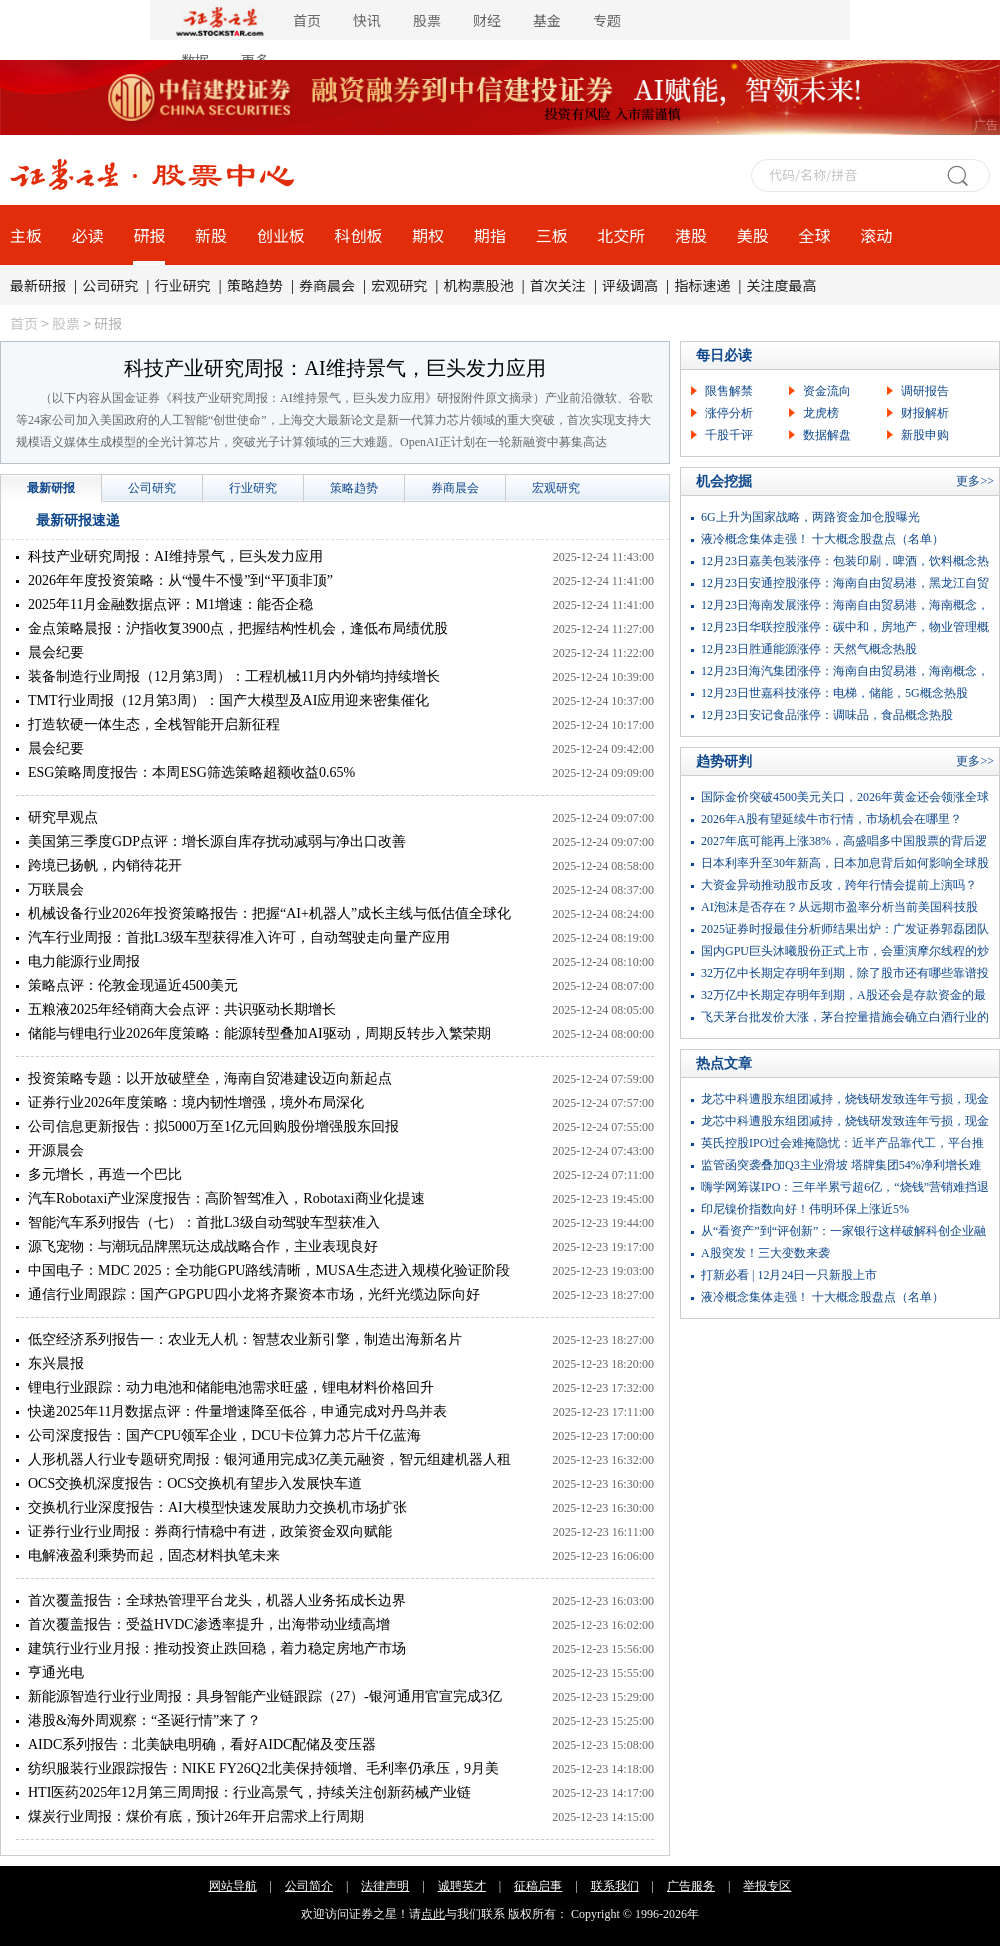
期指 (490, 235)
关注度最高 (782, 285)
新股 (211, 235)
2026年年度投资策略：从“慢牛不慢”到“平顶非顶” (180, 580)
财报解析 (925, 413)
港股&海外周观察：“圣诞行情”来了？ (144, 1720)
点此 (433, 1914)
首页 (307, 20)
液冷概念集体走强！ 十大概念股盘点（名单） (822, 539)
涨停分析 (729, 413)
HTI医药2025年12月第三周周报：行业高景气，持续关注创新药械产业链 (249, 1792)
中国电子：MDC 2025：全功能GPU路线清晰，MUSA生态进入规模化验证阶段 (269, 1270)
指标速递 (702, 285)
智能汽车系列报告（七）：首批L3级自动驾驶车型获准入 (204, 1222)
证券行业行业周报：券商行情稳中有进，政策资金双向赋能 (210, 1531)
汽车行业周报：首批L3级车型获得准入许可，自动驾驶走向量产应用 (239, 937)
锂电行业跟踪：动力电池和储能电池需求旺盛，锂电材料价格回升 (231, 1387)
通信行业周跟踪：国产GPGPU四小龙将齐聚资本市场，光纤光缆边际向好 (254, 1294)
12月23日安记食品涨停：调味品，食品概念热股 (827, 715)
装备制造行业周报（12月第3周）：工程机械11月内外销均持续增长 (234, 676)
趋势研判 (724, 761)
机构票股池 (479, 285)
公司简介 (309, 1886)
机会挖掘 (724, 481)
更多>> (975, 481)
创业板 (281, 235)
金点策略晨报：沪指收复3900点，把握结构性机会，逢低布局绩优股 (238, 628)
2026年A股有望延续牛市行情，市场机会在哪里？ (831, 819)
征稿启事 (538, 1886)
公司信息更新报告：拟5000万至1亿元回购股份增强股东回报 (213, 1126)
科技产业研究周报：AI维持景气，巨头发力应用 (334, 368)
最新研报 (38, 285)
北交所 (621, 235)
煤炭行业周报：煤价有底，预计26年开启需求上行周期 (196, 1816)
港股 (691, 235)
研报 (149, 235)
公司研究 (110, 285)
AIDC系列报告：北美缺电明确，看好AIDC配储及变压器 (202, 1744)
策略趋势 (255, 285)
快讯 (367, 20)
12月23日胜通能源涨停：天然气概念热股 (809, 649)
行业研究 (183, 285)
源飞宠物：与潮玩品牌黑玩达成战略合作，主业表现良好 (203, 1246)
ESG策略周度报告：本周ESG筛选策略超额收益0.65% (191, 772)
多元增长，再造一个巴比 (105, 1174)
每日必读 (724, 355)
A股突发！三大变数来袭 (765, 1253)
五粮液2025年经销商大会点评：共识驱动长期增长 (182, 1009)
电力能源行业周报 (84, 961)
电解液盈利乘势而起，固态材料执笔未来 (154, 1555)
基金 (547, 20)
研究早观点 (63, 817)
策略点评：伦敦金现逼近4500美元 (133, 985)
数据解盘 (827, 435)
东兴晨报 (56, 1363)
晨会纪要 (56, 652)
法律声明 (385, 1886)
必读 (88, 235)
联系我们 (615, 1886)
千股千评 (729, 435)
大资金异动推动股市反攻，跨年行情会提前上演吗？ (839, 885)
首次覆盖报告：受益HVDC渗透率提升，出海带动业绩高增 (209, 1624)
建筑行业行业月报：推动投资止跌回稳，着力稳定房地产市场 (217, 1648)
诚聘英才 (462, 1886)
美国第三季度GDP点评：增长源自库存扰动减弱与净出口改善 (217, 841)
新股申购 (925, 435)
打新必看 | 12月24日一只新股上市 (789, 1275)
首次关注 (558, 285)
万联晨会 (56, 889)
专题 (607, 20)
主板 (26, 235)
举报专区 (767, 1886)
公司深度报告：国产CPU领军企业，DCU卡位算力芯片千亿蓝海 (224, 1435)
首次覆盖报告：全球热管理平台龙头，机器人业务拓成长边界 (217, 1600)
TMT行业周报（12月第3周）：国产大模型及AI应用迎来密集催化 (228, 700)
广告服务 (691, 1886)
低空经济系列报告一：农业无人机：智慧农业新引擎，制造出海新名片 (245, 1339)
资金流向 (827, 391)
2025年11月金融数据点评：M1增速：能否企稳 (170, 604)
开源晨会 (56, 1150)
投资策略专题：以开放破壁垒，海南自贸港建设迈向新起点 (210, 1078)
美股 (753, 235)
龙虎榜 (821, 413)
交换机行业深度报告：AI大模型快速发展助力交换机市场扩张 (217, 1507)
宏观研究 (399, 285)
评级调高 (630, 285)
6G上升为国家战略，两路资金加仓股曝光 (810, 517)
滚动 (876, 235)
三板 (552, 235)
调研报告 (925, 391)
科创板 (359, 235)
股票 (427, 20)
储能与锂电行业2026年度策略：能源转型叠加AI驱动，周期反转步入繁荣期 (259, 1033)
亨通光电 (56, 1672)
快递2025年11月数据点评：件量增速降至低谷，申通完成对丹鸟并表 (237, 1411)
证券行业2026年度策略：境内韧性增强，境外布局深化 (196, 1102)
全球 (814, 235)
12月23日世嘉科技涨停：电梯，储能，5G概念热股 (834, 693)
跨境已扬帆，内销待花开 (105, 865)
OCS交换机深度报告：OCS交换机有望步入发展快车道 (195, 1483)
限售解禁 (729, 391)
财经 (487, 20)
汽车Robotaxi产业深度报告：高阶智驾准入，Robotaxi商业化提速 (226, 1198)
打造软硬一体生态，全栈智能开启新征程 (154, 724)
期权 (428, 235)
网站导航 (233, 1886)
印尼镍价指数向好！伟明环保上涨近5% (805, 1209)
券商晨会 (327, 285)
